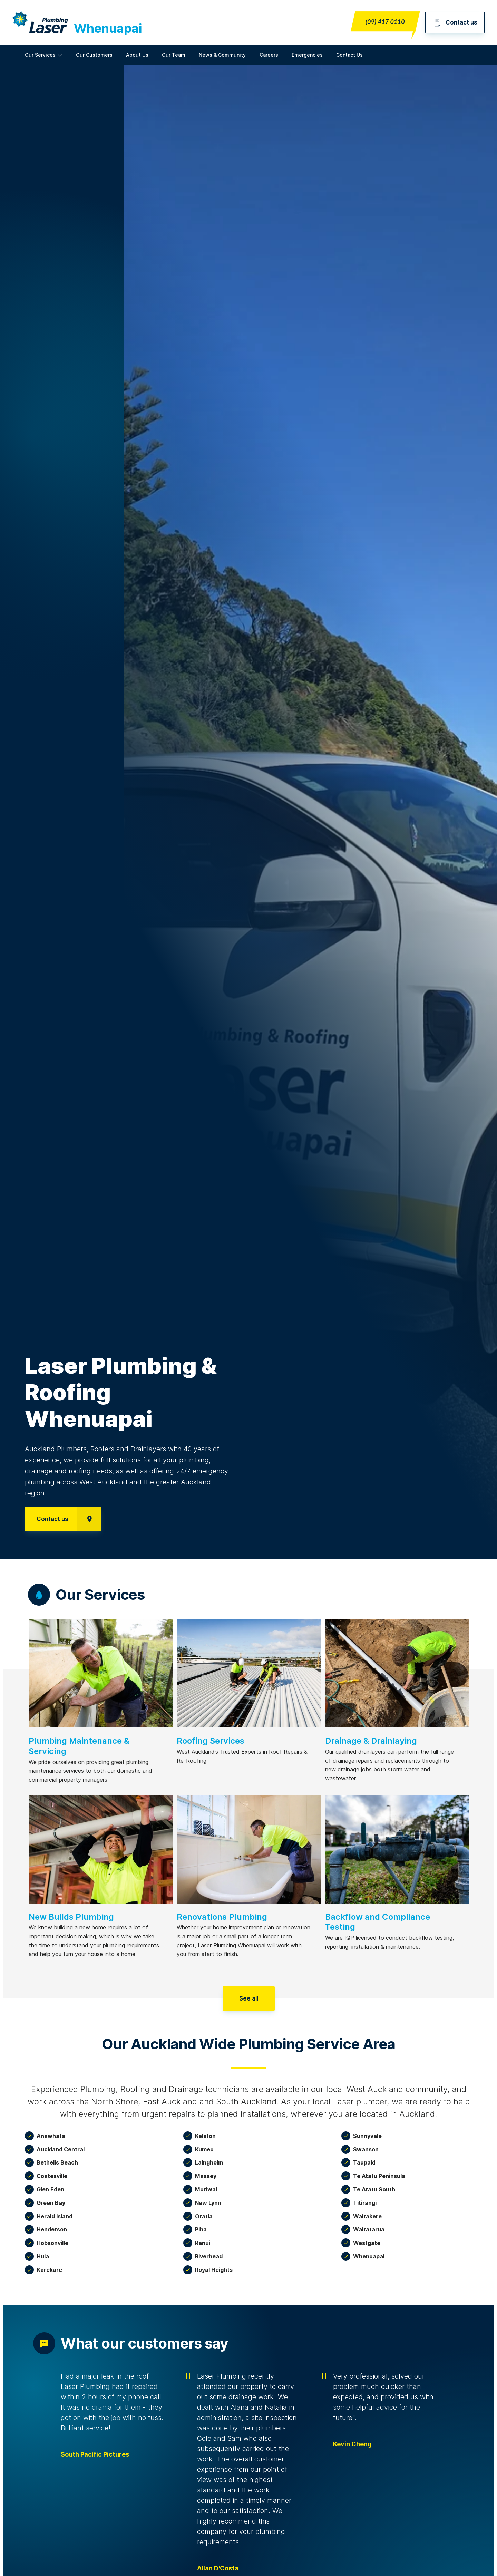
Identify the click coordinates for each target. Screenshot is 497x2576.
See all (248, 1998)
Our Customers (94, 55)
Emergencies (307, 55)
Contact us (454, 22)
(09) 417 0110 (385, 22)
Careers (269, 55)
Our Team (173, 55)
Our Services (40, 55)
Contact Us (349, 55)
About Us (137, 55)
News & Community (222, 55)
